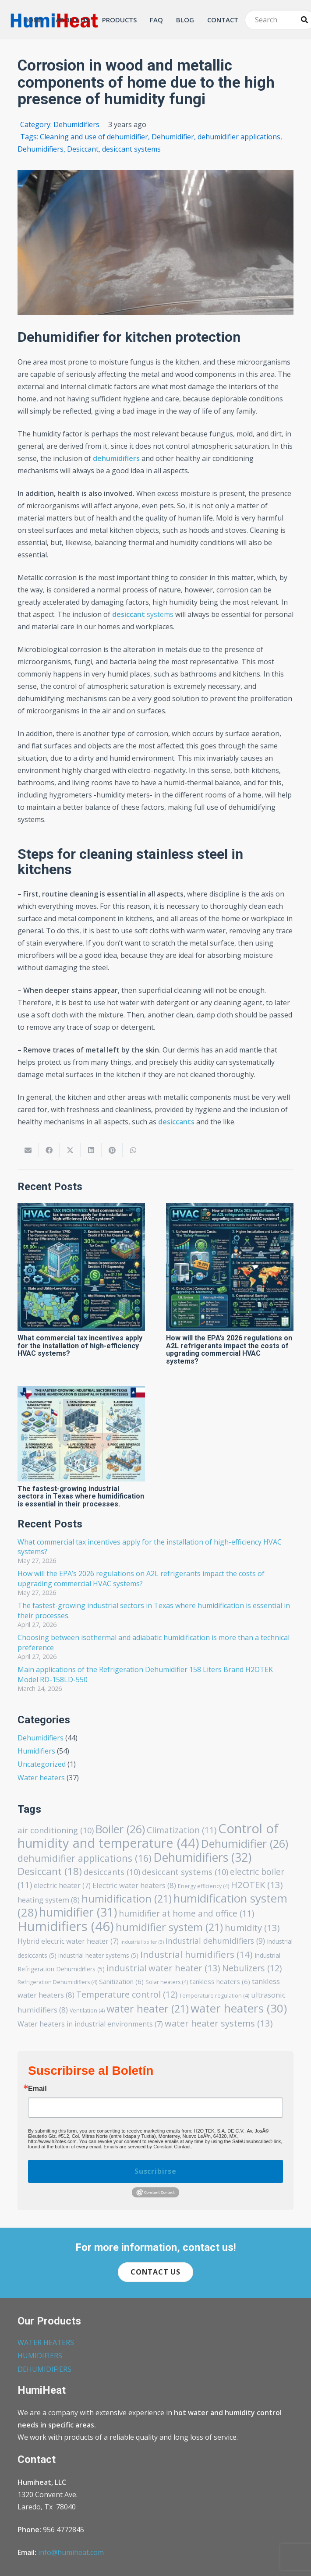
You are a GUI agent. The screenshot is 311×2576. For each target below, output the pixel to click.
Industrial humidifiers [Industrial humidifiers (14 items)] (196, 1954)
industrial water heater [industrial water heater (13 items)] (163, 1968)
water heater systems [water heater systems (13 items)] (219, 2023)
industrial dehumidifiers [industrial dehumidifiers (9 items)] (215, 1940)
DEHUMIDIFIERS (44, 2369)
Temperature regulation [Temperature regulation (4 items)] (214, 1995)
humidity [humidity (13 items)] (252, 1927)
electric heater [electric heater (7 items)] (62, 1885)
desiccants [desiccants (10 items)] (112, 1871)
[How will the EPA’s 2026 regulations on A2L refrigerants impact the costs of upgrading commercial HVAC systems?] (229, 1267)
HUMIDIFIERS (40, 2355)
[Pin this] (112, 1150)
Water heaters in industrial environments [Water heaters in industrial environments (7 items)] (90, 2024)
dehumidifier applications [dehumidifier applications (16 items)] (85, 1858)
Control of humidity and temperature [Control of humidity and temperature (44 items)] (148, 1835)
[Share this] (49, 1150)
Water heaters (41, 1777)
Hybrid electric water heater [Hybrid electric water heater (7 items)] (68, 1941)
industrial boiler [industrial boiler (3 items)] (142, 1942)
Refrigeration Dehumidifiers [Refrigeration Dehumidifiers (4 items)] (57, 1982)
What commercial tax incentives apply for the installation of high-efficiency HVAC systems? (80, 1345)
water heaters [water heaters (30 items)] (239, 2008)
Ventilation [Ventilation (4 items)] (87, 2010)
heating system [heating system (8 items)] (49, 1900)
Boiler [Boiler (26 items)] (120, 1828)
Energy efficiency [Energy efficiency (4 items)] (203, 1886)
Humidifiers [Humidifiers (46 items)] (66, 1926)
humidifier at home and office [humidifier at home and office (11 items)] (186, 1913)
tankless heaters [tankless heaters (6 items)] (220, 1981)
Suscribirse (155, 2171)
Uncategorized (42, 1764)
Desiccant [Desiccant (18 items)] (50, 1871)
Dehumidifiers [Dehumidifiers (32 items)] (202, 1857)
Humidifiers (36, 1751)
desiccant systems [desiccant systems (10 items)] (185, 1871)
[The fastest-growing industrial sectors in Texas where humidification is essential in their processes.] (81, 1433)
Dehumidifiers (41, 1738)
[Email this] (28, 1150)
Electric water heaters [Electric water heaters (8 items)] (134, 1885)
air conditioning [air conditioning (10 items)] (56, 1830)
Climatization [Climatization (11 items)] (181, 1830)
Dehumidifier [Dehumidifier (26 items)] (244, 1843)
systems (142, 614)
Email (37, 2088)
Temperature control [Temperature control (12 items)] (126, 1994)
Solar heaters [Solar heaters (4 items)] (166, 1982)
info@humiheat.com (71, 2552)
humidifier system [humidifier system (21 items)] (169, 1927)
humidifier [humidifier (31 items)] (78, 1912)
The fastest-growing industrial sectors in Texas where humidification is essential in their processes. (81, 1496)
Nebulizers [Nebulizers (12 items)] (252, 1968)
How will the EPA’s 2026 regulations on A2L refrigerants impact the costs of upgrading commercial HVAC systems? (229, 1349)
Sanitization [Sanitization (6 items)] (121, 1981)
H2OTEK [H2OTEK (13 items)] (257, 1884)
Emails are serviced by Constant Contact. (147, 2146)
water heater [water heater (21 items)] (147, 2009)
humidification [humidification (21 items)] (126, 1899)
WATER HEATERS (46, 2342)
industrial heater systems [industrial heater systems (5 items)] (98, 1955)
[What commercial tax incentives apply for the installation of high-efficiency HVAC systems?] (81, 1267)
